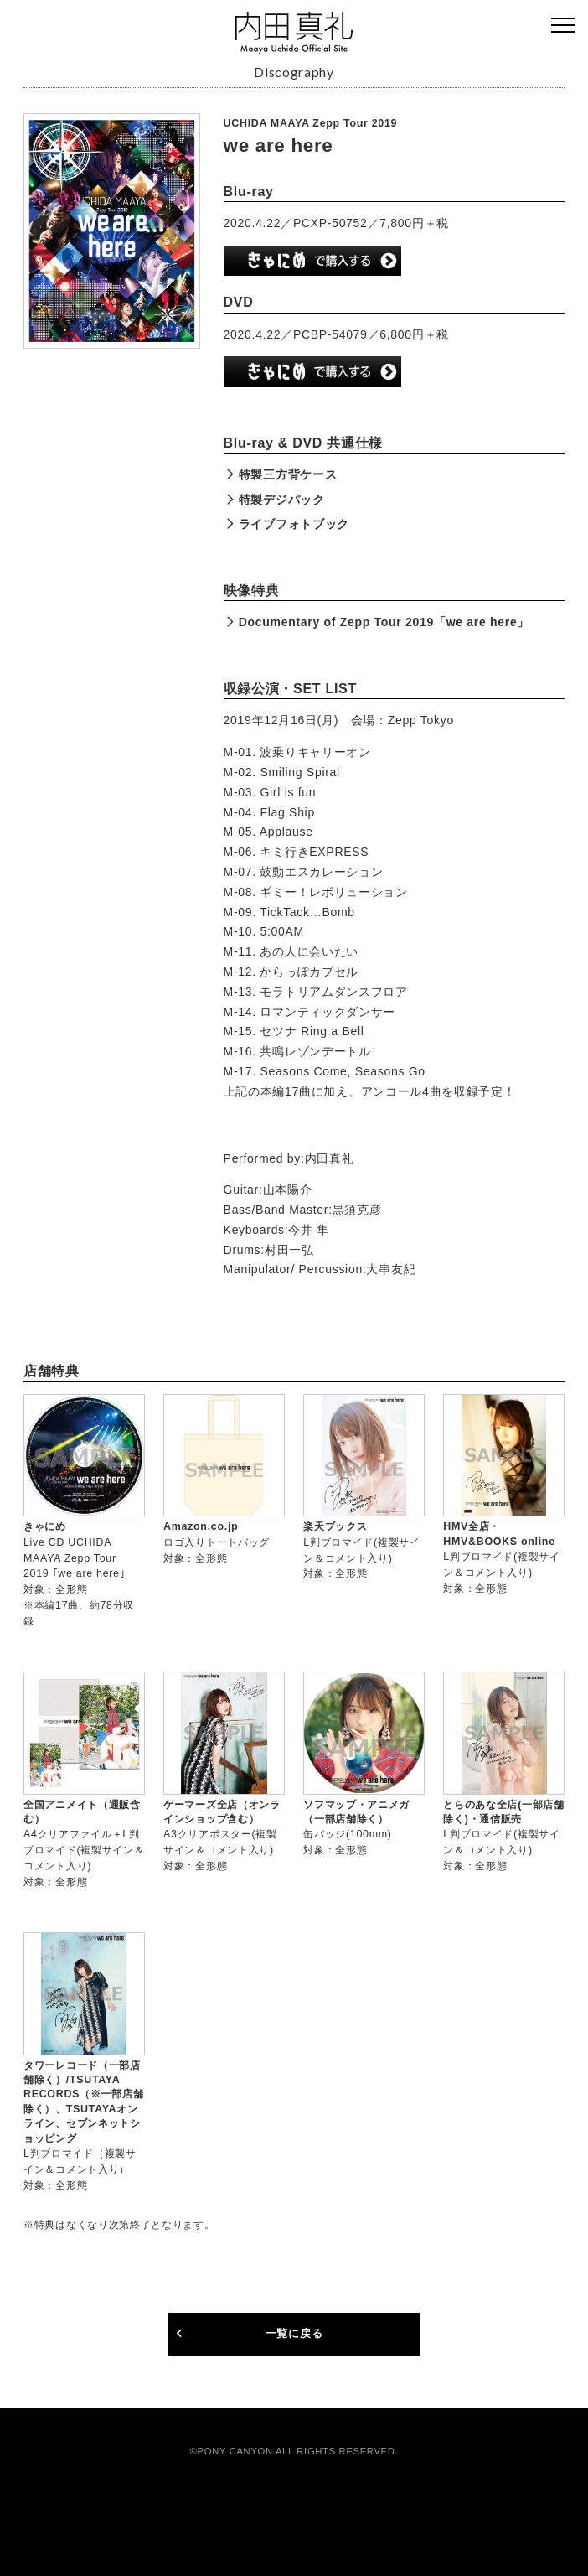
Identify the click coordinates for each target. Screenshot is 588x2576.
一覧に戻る (294, 2334)
